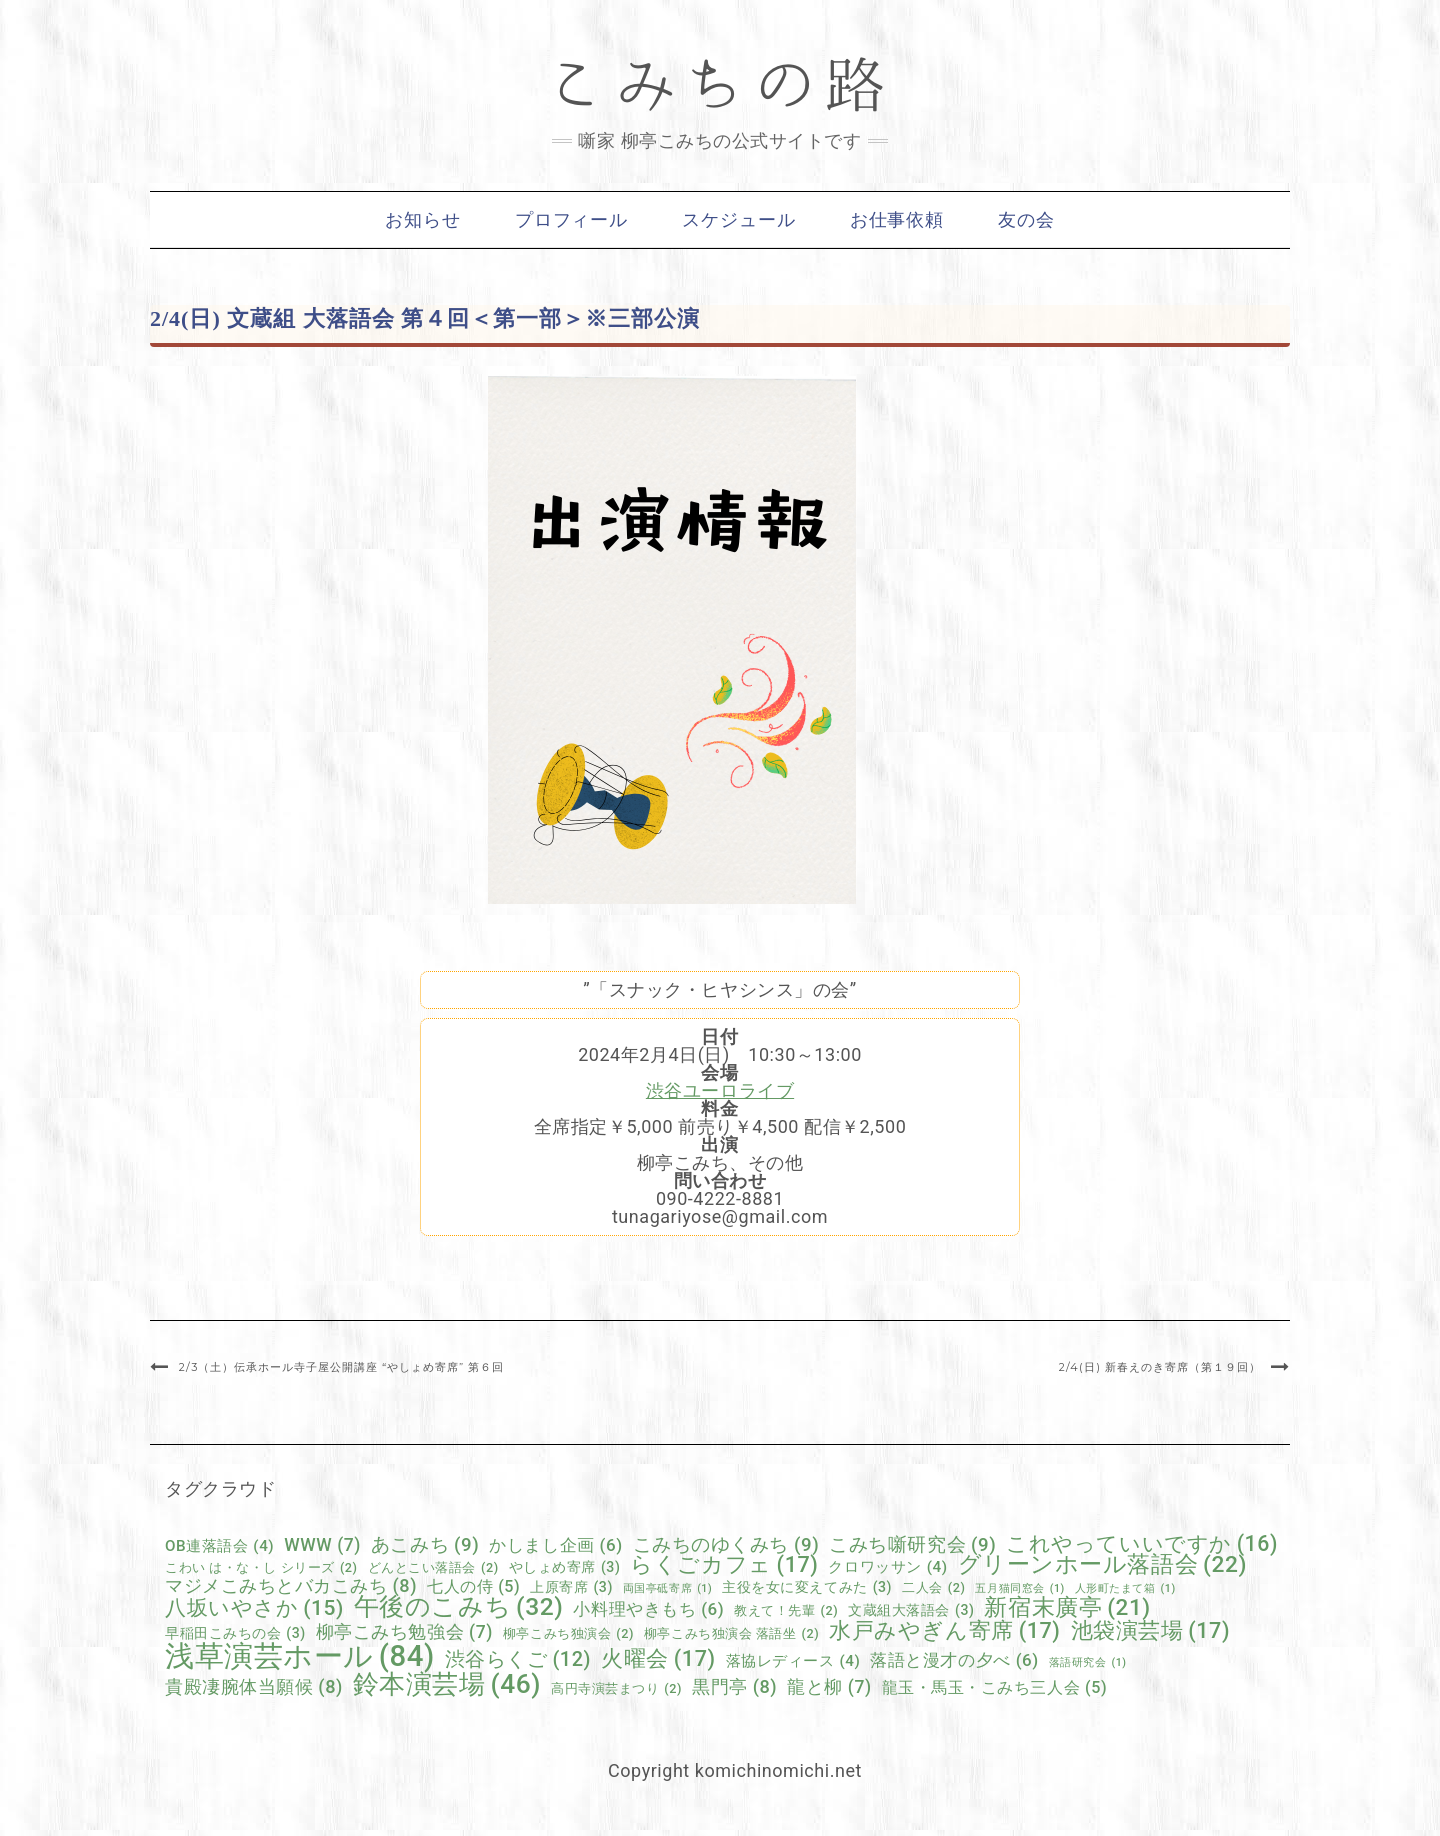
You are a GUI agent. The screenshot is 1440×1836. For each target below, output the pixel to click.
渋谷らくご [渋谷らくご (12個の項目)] (518, 1660)
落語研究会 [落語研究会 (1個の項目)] (1088, 1663)
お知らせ (423, 220)
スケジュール (738, 220)
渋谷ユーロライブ (720, 1090)
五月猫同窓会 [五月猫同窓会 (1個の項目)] (1019, 1589)
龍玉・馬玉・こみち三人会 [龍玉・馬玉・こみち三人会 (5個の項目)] (995, 1688)
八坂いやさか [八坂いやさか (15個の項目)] (254, 1608)
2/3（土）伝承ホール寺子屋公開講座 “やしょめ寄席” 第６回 (341, 1367)
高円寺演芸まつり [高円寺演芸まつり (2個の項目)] (616, 1689)
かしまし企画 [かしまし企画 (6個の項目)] (555, 1545)
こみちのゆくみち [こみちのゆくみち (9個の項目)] (726, 1545)
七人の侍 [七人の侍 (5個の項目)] (473, 1587)
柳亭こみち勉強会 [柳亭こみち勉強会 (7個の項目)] (404, 1633)
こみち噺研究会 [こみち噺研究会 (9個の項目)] (912, 1545)
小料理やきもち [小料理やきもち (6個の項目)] (648, 1609)
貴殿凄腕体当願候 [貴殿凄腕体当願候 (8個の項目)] (254, 1687)
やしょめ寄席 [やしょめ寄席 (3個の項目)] (565, 1567)
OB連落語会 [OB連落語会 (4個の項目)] (219, 1546)
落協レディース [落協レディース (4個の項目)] (793, 1661)
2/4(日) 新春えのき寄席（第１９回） (1160, 1367)
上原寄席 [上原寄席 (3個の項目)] (571, 1587)
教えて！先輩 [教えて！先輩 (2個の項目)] (786, 1611)
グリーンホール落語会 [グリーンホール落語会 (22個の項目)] (1102, 1565)
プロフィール (571, 220)
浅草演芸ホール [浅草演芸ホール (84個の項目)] (300, 1656)
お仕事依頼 (897, 220)
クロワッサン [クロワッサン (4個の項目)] (887, 1567)
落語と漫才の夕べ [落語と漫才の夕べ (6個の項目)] (954, 1660)
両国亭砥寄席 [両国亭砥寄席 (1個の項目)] (667, 1589)
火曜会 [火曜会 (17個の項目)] (658, 1659)
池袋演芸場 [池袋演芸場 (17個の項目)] (1151, 1631)
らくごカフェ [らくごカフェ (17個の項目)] (724, 1565)
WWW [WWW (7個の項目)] (322, 1546)
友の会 (1026, 220)
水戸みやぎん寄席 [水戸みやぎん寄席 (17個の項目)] (944, 1631)
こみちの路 (720, 85)
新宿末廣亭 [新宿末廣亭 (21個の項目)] (1067, 1608)
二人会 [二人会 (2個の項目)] (933, 1588)
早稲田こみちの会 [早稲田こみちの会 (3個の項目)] (235, 1633)
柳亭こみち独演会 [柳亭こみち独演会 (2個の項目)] (568, 1634)
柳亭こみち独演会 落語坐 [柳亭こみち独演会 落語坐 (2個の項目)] (731, 1634)
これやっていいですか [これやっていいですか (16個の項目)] (1142, 1543)
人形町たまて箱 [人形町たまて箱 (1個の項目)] (1125, 1589)
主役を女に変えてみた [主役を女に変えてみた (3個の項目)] (807, 1587)
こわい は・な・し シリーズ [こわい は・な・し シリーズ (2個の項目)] (261, 1568)
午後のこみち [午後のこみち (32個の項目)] (459, 1607)
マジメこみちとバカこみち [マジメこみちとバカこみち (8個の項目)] (291, 1586)
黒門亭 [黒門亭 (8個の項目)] (734, 1687)
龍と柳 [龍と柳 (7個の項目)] (829, 1688)
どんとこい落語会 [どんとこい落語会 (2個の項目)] (433, 1568)
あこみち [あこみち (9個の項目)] (425, 1545)
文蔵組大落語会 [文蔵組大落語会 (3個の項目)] (911, 1610)
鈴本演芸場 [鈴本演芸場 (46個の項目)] (447, 1684)
